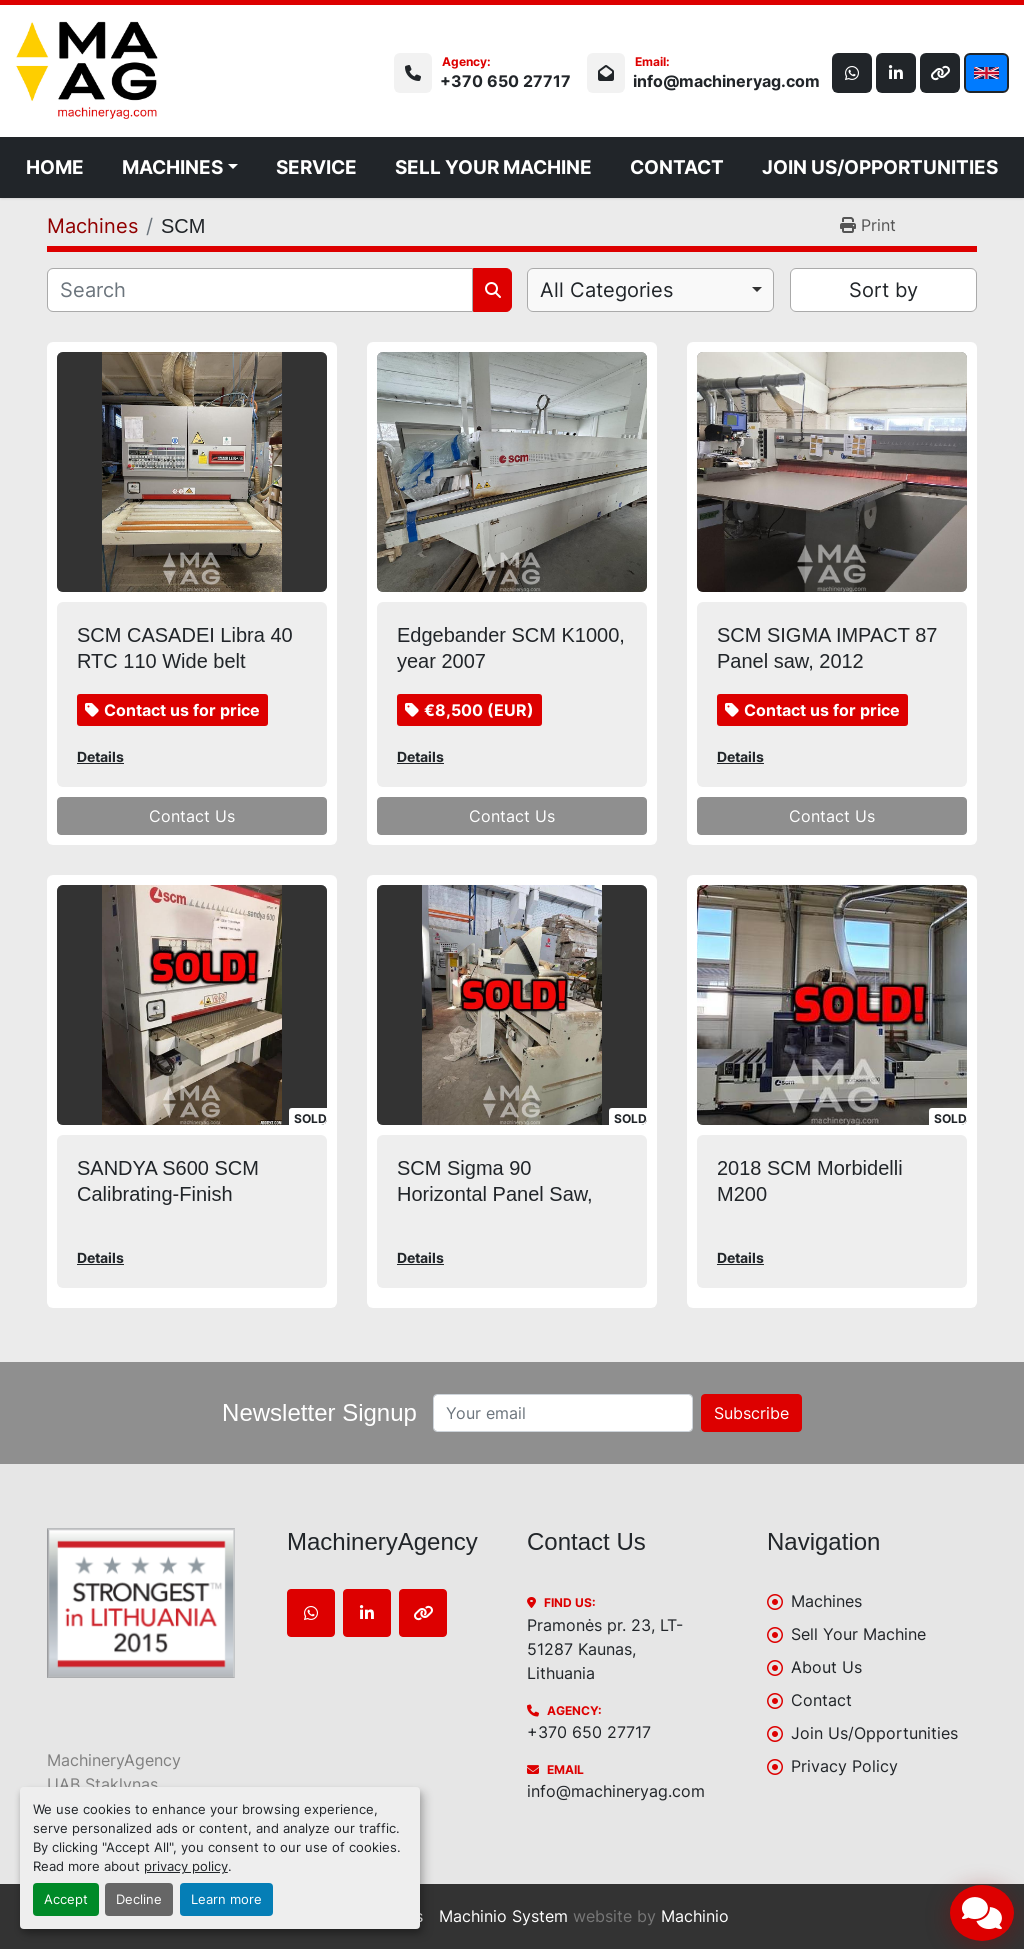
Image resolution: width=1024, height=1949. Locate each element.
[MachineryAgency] (152, 1603)
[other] (940, 73)
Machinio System (503, 1916)
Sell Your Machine (493, 167)
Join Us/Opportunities (880, 167)
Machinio (695, 1916)
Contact (677, 167)
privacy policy (186, 1866)
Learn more (226, 1899)
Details (100, 756)
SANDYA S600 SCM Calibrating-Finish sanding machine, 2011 (180, 1194)
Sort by (883, 290)
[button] (180, 167)
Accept (66, 1899)
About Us (826, 1667)
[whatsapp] (852, 73)
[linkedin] (896, 73)
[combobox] (650, 290)
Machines (172, 167)
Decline (139, 1899)
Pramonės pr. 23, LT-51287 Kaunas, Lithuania (605, 1649)
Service (316, 167)
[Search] (260, 290)
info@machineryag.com (726, 81)
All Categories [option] (606, 290)
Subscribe (751, 1413)
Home (55, 167)
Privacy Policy (844, 1766)
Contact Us (192, 816)
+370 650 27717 (505, 81)
